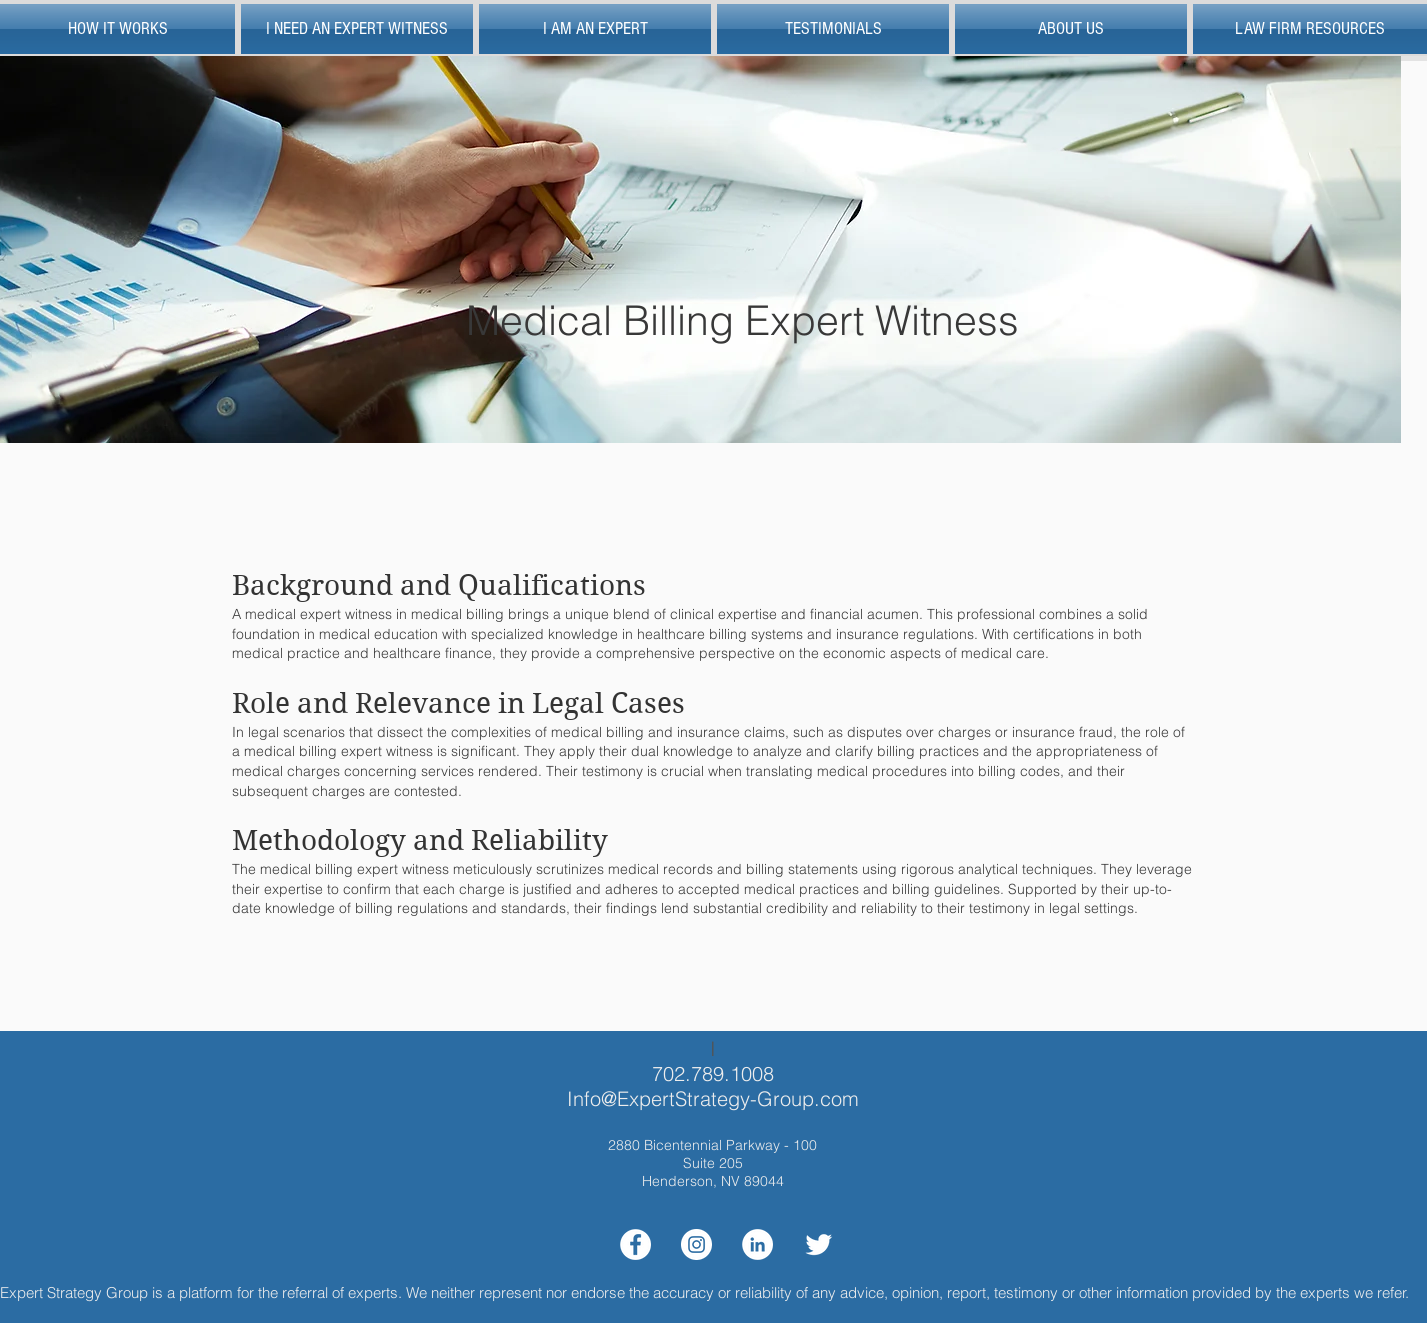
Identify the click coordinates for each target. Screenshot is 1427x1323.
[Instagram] (696, 1244)
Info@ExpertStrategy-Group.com (713, 1098)
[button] (1308, 29)
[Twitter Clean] (818, 1244)
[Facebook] (635, 1244)
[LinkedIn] (757, 1244)
